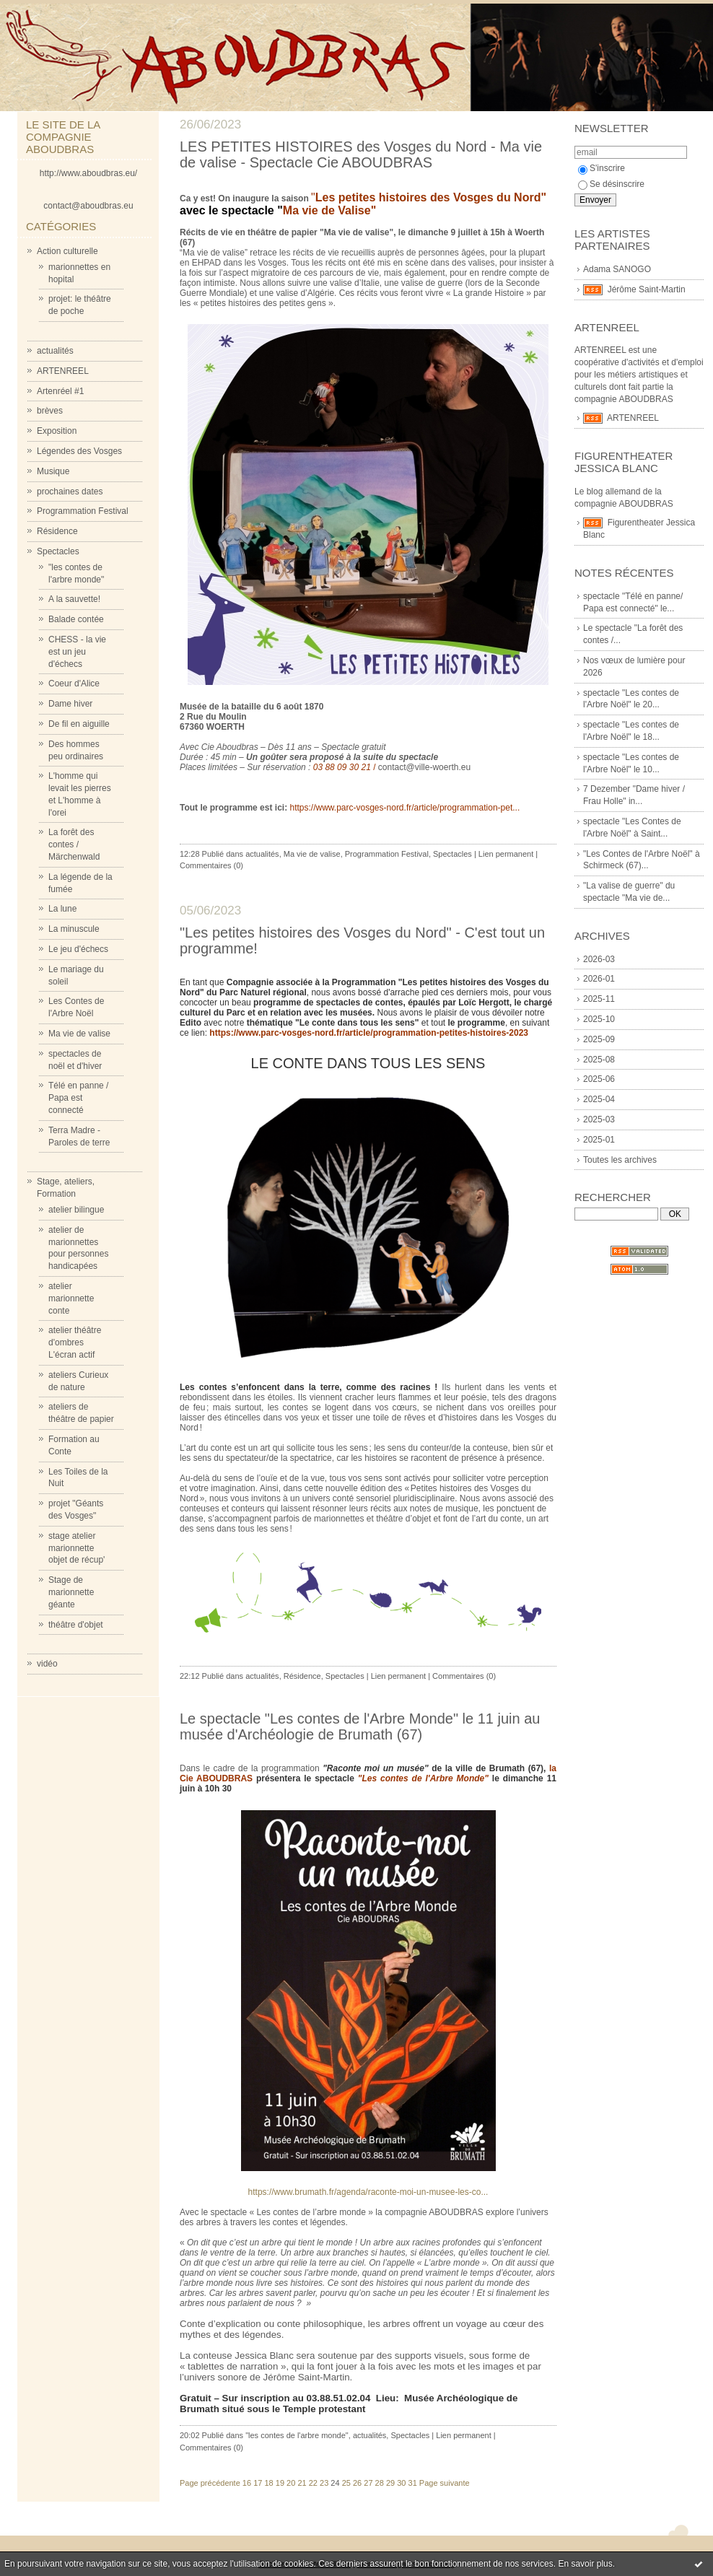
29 (390, 2483)
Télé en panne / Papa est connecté (78, 1097)
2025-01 (599, 1140)
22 (313, 2483)
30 (401, 2483)
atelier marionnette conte (71, 1298)
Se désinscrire (611, 184)
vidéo (47, 1664)
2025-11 (599, 999)
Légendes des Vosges (79, 451)
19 (280, 2483)
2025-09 (599, 1039)
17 (257, 2483)
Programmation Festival (82, 511)
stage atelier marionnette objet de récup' (76, 1548)
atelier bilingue (76, 1210)
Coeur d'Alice (74, 683)
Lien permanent (505, 854)
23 (324, 2483)
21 (301, 2483)
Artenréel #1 (60, 391)
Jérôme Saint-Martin (647, 289)
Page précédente (210, 2483)
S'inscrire (601, 168)
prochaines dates (69, 491)
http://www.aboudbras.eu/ (88, 173)
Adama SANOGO (617, 269)
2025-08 (599, 1060)
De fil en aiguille (79, 724)
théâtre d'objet (75, 1625)
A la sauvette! (74, 599)
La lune (62, 909)
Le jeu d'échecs (78, 949)
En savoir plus (585, 2564)
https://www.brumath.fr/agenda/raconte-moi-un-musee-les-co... (368, 2192)
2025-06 (599, 1079)
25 (346, 2483)
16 (246, 2483)
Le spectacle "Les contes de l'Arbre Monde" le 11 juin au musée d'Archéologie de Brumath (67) (360, 1726)
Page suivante (444, 2483)
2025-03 (599, 1119)
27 (368, 2483)
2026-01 (599, 979)
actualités (55, 351)
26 (357, 2483)
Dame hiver (70, 704)
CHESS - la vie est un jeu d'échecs (77, 651)
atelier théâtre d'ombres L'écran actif (74, 1342)
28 (379, 2483)
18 (268, 2483)
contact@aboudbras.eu (88, 206)
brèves (50, 411)
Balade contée (76, 619)
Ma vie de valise (79, 1034)
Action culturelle (67, 251)
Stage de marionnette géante (71, 1592)
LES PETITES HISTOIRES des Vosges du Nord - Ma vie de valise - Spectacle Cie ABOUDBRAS (361, 154)
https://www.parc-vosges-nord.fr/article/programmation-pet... (404, 808)
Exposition (56, 431)
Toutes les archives (620, 1160)
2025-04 (599, 1099)
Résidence (57, 531)
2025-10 (599, 1019)
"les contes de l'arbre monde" (297, 2435)
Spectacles (58, 551)
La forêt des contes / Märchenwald (74, 844)
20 (290, 2483)
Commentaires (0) (211, 865)
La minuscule (74, 929)
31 (412, 2483)
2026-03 (599, 959)
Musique (53, 471)
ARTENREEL (63, 371)
